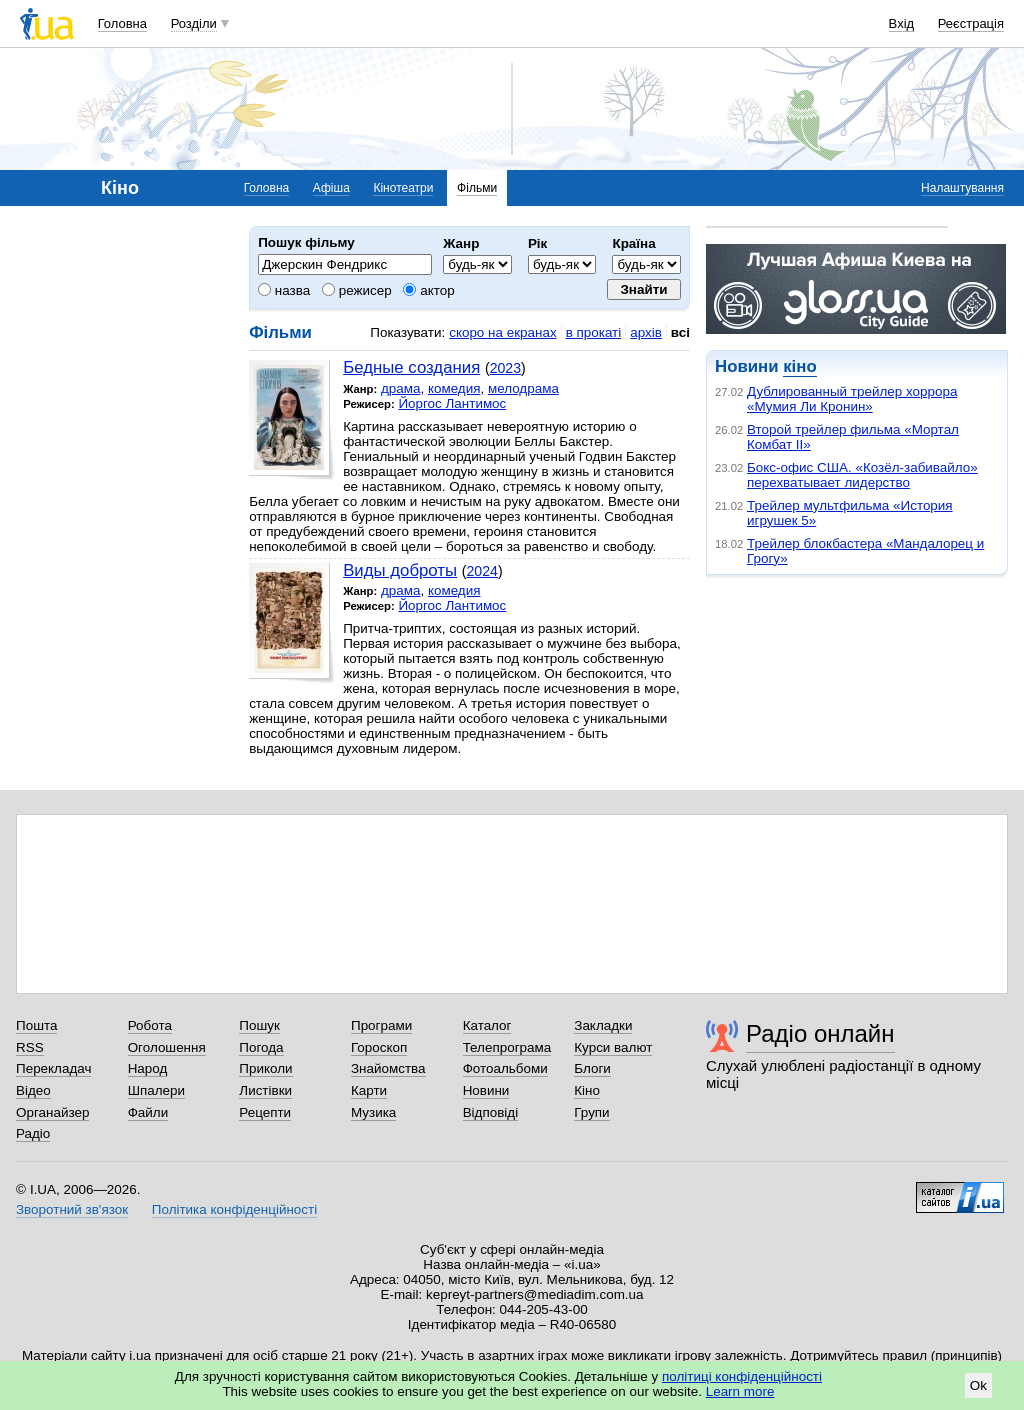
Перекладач (53, 1068)
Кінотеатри (403, 188)
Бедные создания (411, 367)
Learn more (740, 1391)
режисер (357, 290)
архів (646, 332)
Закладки (603, 1025)
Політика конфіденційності (234, 1209)
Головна (122, 23)
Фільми (477, 188)
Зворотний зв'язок (72, 1209)
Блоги (592, 1068)
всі (680, 332)
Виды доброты (400, 570)
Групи (591, 1112)
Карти (369, 1090)
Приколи (265, 1068)
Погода (261, 1047)
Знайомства (388, 1068)
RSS (30, 1047)
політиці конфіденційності (742, 1376)
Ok (978, 1385)
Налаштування (962, 188)
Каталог (487, 1025)
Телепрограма (507, 1047)
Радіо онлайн (820, 1033)
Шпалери (156, 1090)
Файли (148, 1112)
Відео (33, 1090)
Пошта (36, 1025)
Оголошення (167, 1047)
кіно (799, 366)
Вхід (902, 23)
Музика (373, 1112)
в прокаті (594, 332)
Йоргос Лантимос (452, 403)
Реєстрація (971, 23)
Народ (148, 1068)
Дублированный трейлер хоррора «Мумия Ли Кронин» (852, 399)
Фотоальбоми (505, 1068)
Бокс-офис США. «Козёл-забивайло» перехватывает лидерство (862, 475)
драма (401, 388)
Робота (150, 1025)
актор (428, 290)
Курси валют (613, 1047)
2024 (482, 571)
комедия (454, 388)
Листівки (265, 1090)
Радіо (33, 1133)
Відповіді (491, 1112)
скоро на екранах (502, 332)
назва (284, 290)
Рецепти (265, 1112)
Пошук (259, 1025)
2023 (505, 368)
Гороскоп (379, 1047)
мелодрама (523, 388)
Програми (381, 1025)
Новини (486, 1090)
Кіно (587, 1090)
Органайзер (52, 1112)
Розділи (194, 23)
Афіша (331, 188)
